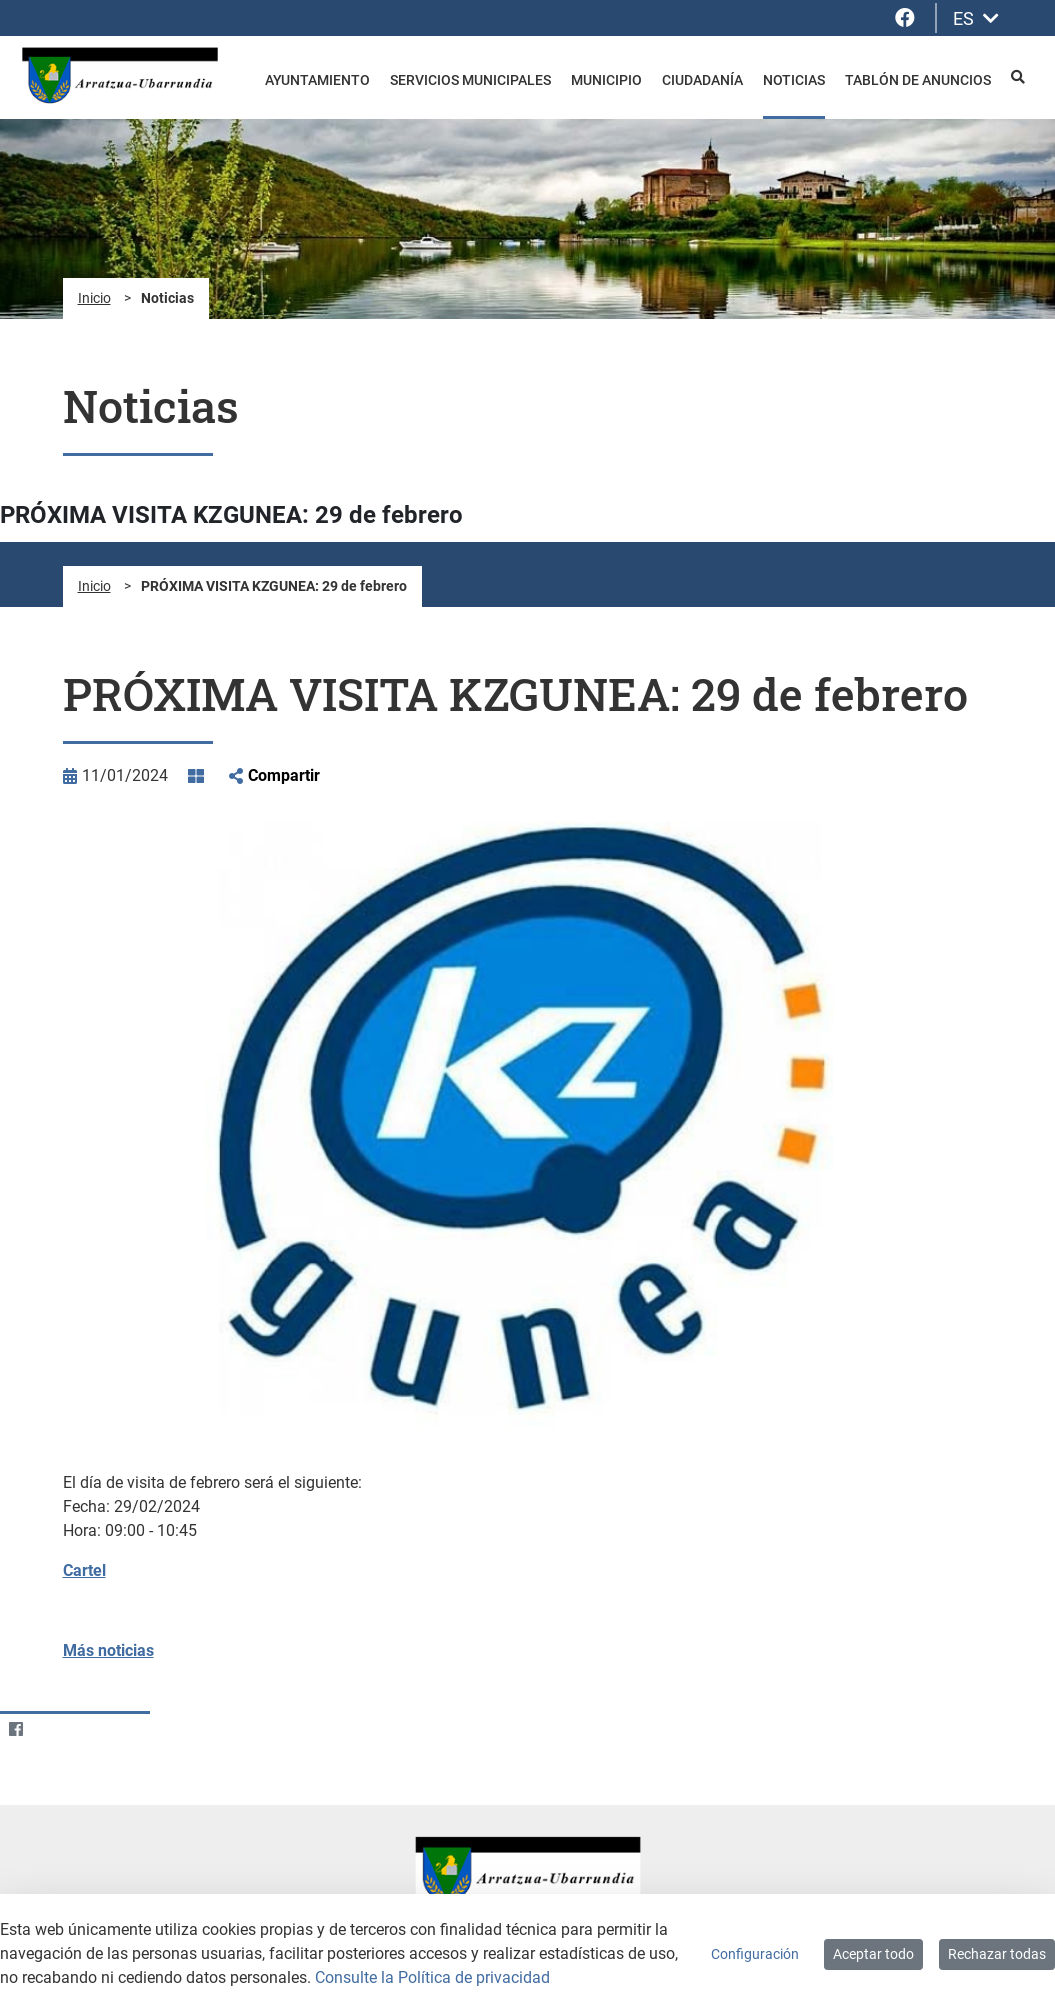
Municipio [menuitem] (606, 80)
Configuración (755, 1954)
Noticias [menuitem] (794, 80)
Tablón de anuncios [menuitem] (918, 80)
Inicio (94, 298)
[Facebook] (15, 1729)
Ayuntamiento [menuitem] (317, 80)
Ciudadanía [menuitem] (702, 80)
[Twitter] (54, 1729)
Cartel (84, 1570)
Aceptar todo (873, 1954)
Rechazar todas (997, 1954)
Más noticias (108, 1650)
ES (976, 18)
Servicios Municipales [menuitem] (470, 80)
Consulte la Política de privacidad (432, 1977)
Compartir (284, 775)
